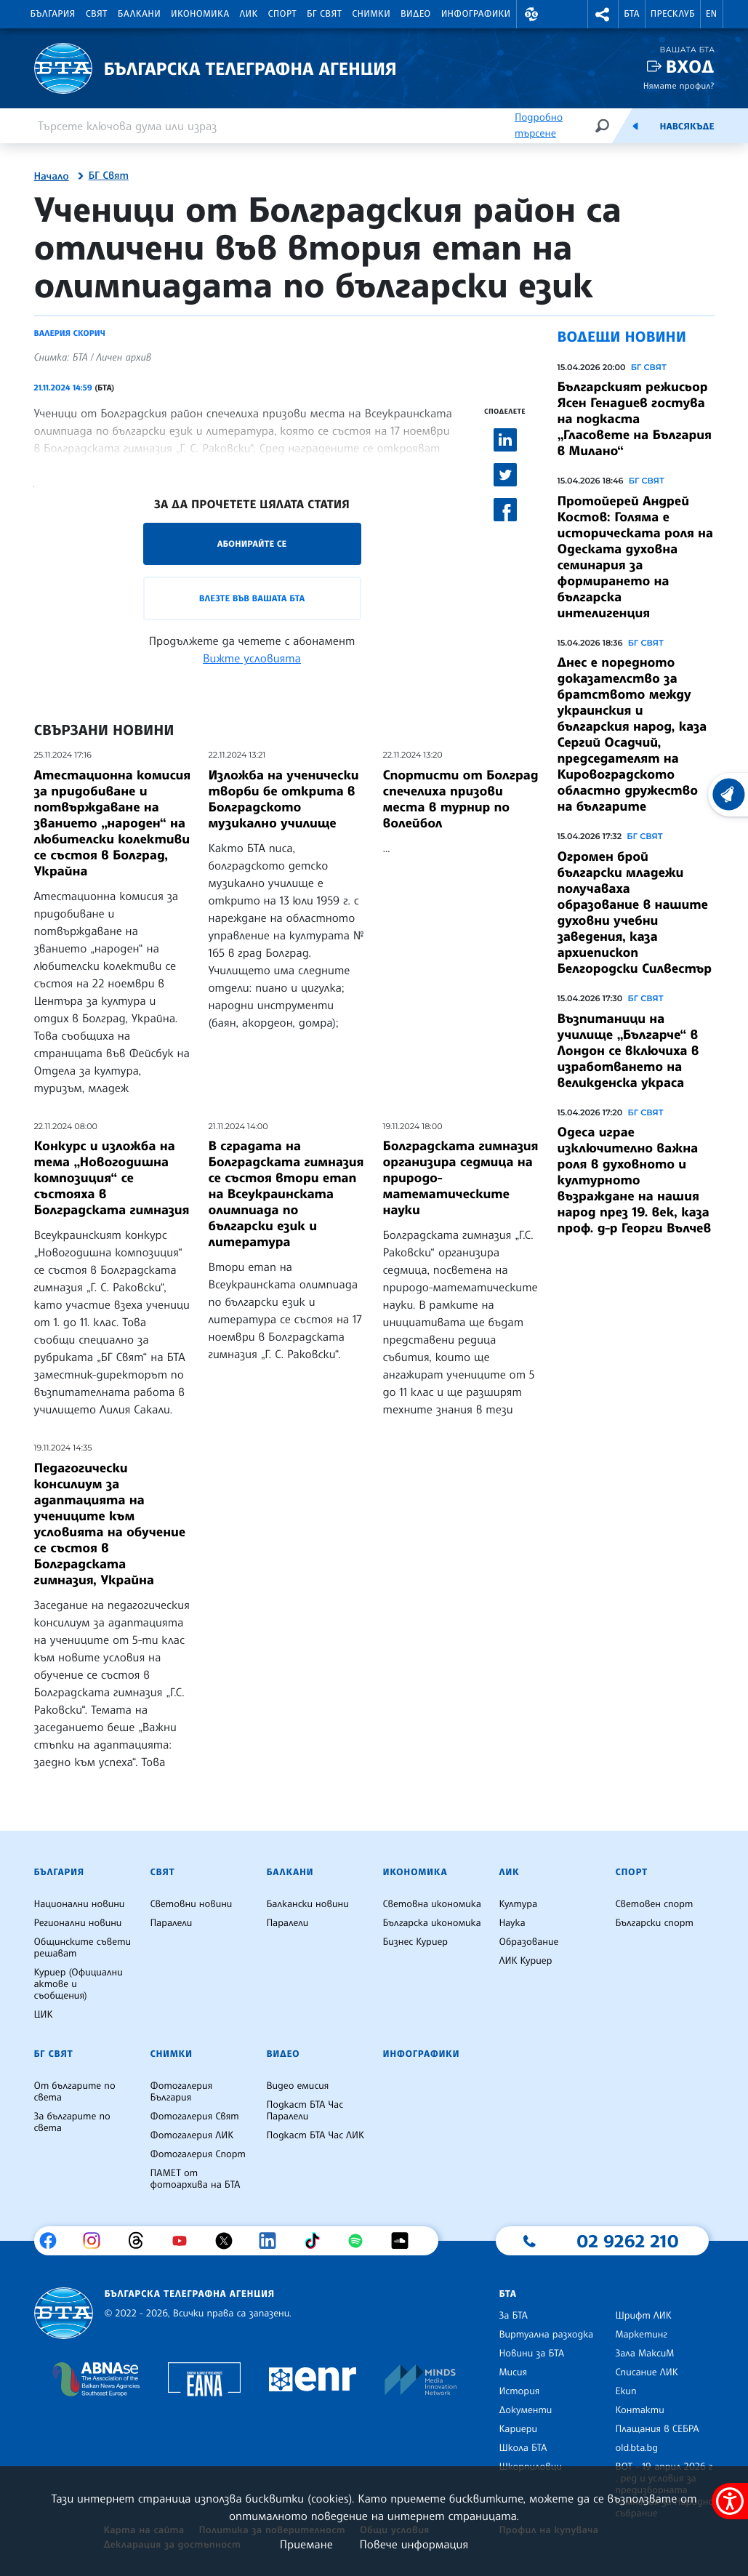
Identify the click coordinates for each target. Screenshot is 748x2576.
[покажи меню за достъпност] (730, 2501)
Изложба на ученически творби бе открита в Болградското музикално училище (284, 799)
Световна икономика (431, 1904)
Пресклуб (673, 14)
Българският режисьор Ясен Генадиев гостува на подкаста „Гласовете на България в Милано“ (635, 419)
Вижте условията (252, 658)
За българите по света (72, 2122)
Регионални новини (78, 1923)
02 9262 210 (627, 2241)
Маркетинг (641, 2334)
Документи (525, 2410)
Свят (97, 14)
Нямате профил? (679, 85)
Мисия (513, 2372)
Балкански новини (307, 1904)
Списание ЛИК (646, 2372)
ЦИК (43, 2015)
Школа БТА (523, 2448)
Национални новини (79, 1904)
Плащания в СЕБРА (657, 2429)
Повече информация (414, 2544)
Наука (512, 1923)
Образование (528, 1942)
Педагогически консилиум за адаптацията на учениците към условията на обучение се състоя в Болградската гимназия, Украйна (110, 1524)
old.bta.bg (636, 2448)
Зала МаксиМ (644, 2353)
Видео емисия (297, 2086)
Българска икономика (431, 1923)
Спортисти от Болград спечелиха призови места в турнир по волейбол (461, 799)
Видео (416, 14)
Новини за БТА (531, 2353)
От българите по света (75, 2091)
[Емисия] (635, 126)
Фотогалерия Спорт (197, 2154)
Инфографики (476, 14)
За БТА (513, 2316)
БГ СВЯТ (649, 367)
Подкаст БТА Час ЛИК (315, 2135)
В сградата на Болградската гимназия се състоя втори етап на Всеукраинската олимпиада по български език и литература (286, 1194)
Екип (625, 2391)
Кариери (518, 2429)
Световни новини (191, 1904)
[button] (532, 14)
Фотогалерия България (181, 2091)
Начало (51, 176)
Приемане (306, 2544)
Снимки (371, 14)
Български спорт (654, 1923)
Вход (690, 66)
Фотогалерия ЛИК (191, 2135)
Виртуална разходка (546, 2334)
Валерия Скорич (69, 333)
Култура (518, 1904)
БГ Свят (324, 14)
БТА (631, 14)
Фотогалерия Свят (194, 2116)
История (519, 2391)
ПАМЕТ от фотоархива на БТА (195, 2179)
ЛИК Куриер (525, 1961)
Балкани (139, 14)
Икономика (200, 14)
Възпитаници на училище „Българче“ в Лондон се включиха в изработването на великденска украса (628, 1051)
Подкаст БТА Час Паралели (304, 2110)
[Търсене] (601, 125)
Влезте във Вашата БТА (252, 598)
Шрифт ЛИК (643, 2316)
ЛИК (249, 14)
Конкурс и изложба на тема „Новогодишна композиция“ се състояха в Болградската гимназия (112, 1178)
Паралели (171, 1923)
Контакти (639, 2410)
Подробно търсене (539, 125)
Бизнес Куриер (415, 1942)
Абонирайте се (252, 543)
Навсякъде (686, 126)
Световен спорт (654, 1904)
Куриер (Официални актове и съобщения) (78, 1984)
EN (711, 14)
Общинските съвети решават (83, 1947)
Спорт (282, 14)
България (53, 14)
